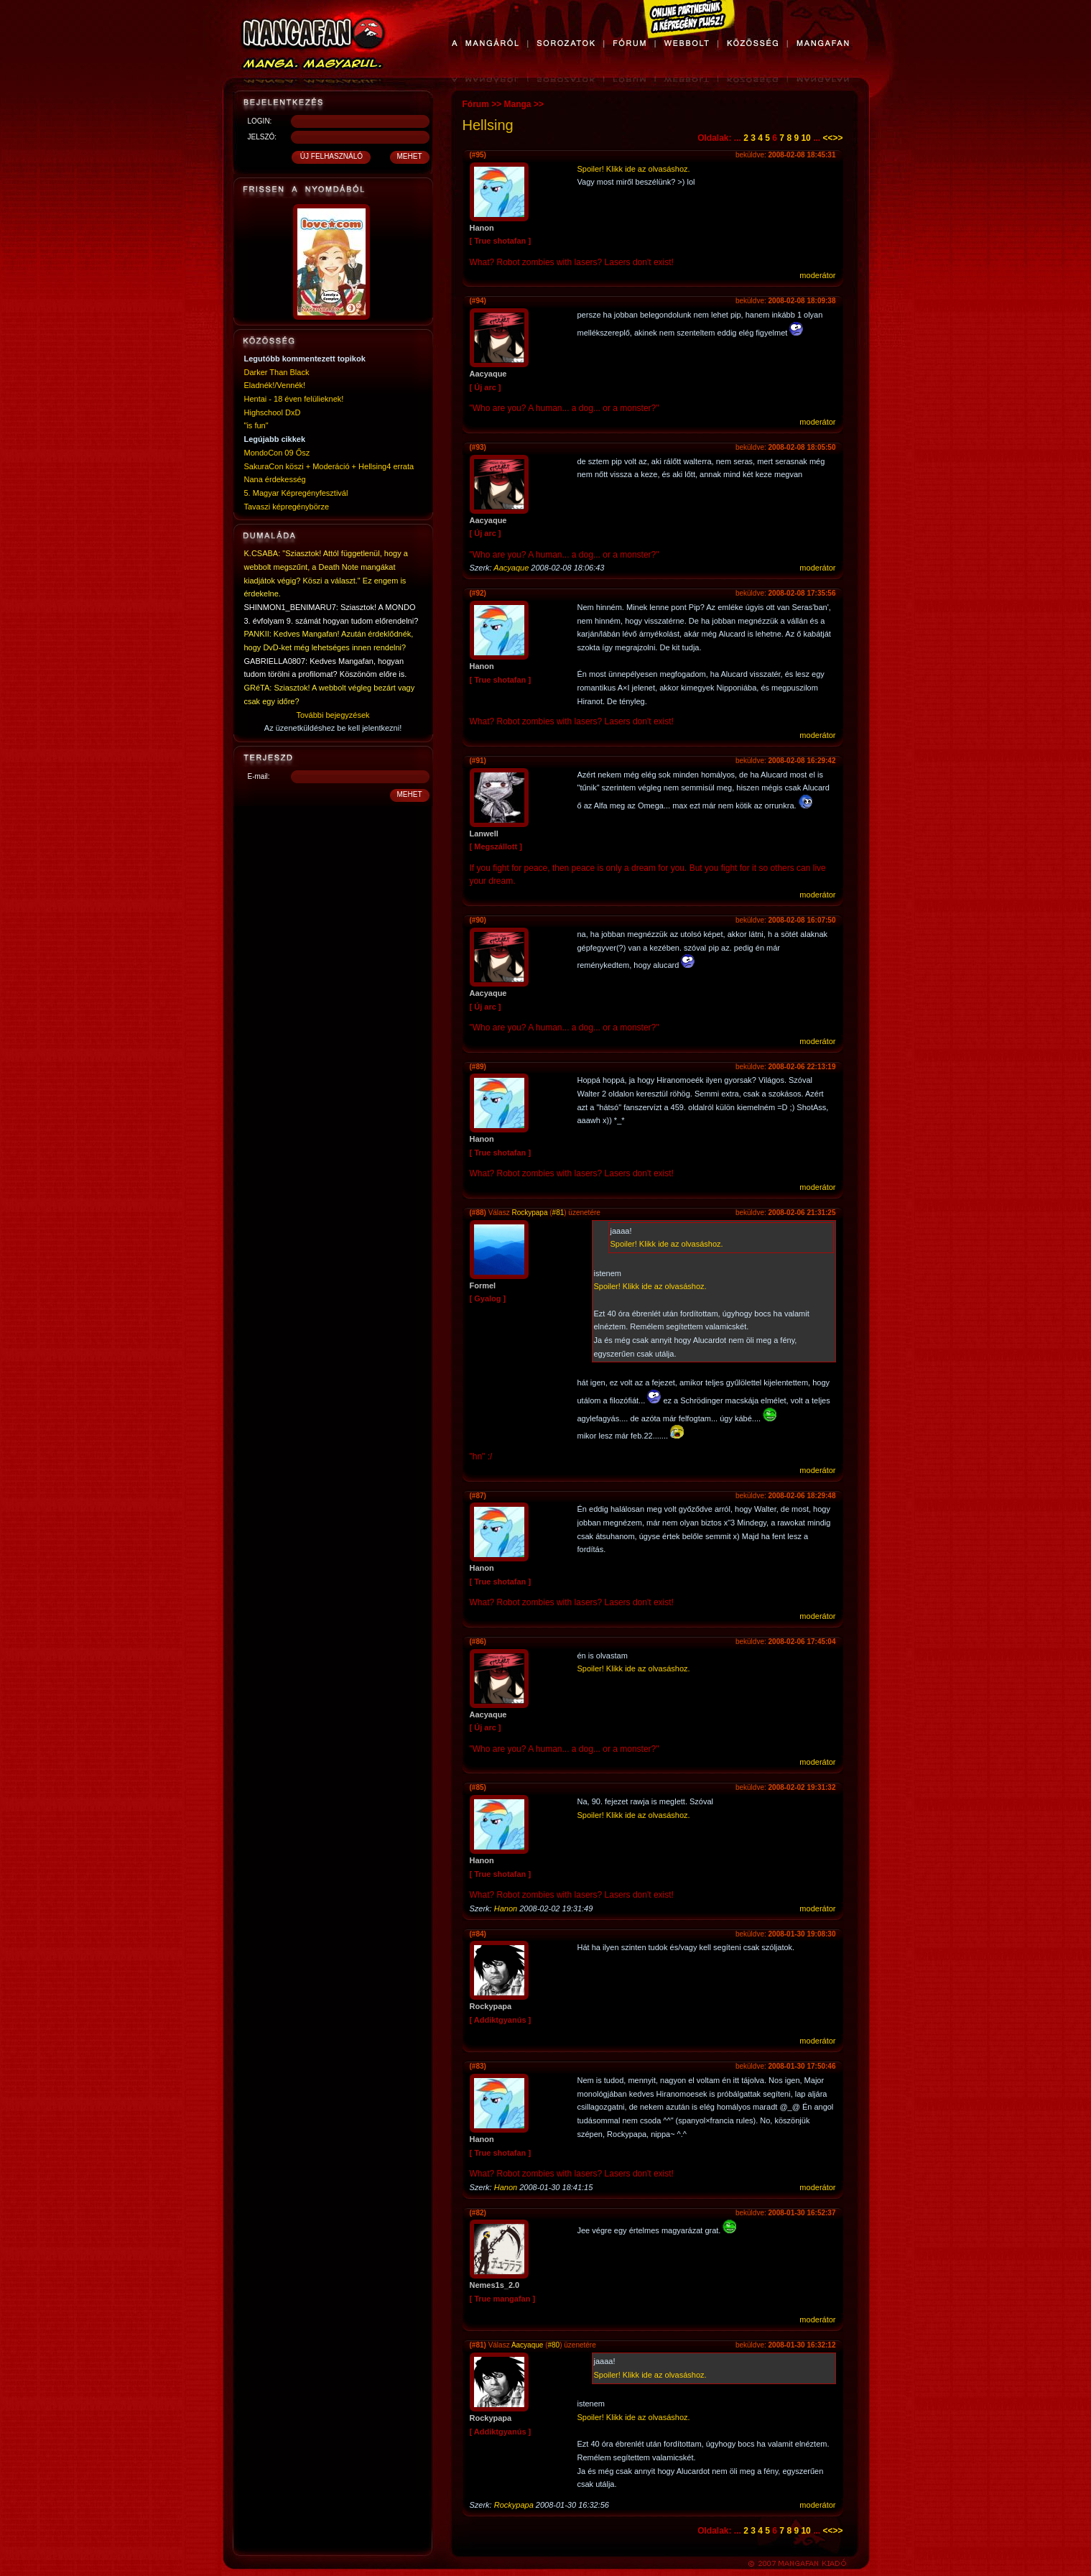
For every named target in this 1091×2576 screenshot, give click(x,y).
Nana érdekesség (275, 479)
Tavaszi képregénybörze (287, 506)
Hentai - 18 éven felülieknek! (294, 398)
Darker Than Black (277, 372)
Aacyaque (511, 567)
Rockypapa (529, 1213)
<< (827, 138)
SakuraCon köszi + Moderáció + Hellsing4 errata (329, 466)
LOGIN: (260, 121)
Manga (517, 104)
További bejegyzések (332, 715)
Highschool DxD (272, 412)
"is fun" (256, 425)
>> (837, 138)
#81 (558, 1213)
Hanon (505, 1908)
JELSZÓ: (262, 137)
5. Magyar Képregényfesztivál (296, 493)
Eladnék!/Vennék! (275, 385)
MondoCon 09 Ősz (277, 452)
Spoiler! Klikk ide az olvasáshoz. (633, 169)
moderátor (817, 275)
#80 (553, 2345)
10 (805, 138)
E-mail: (259, 776)
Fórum (476, 104)
